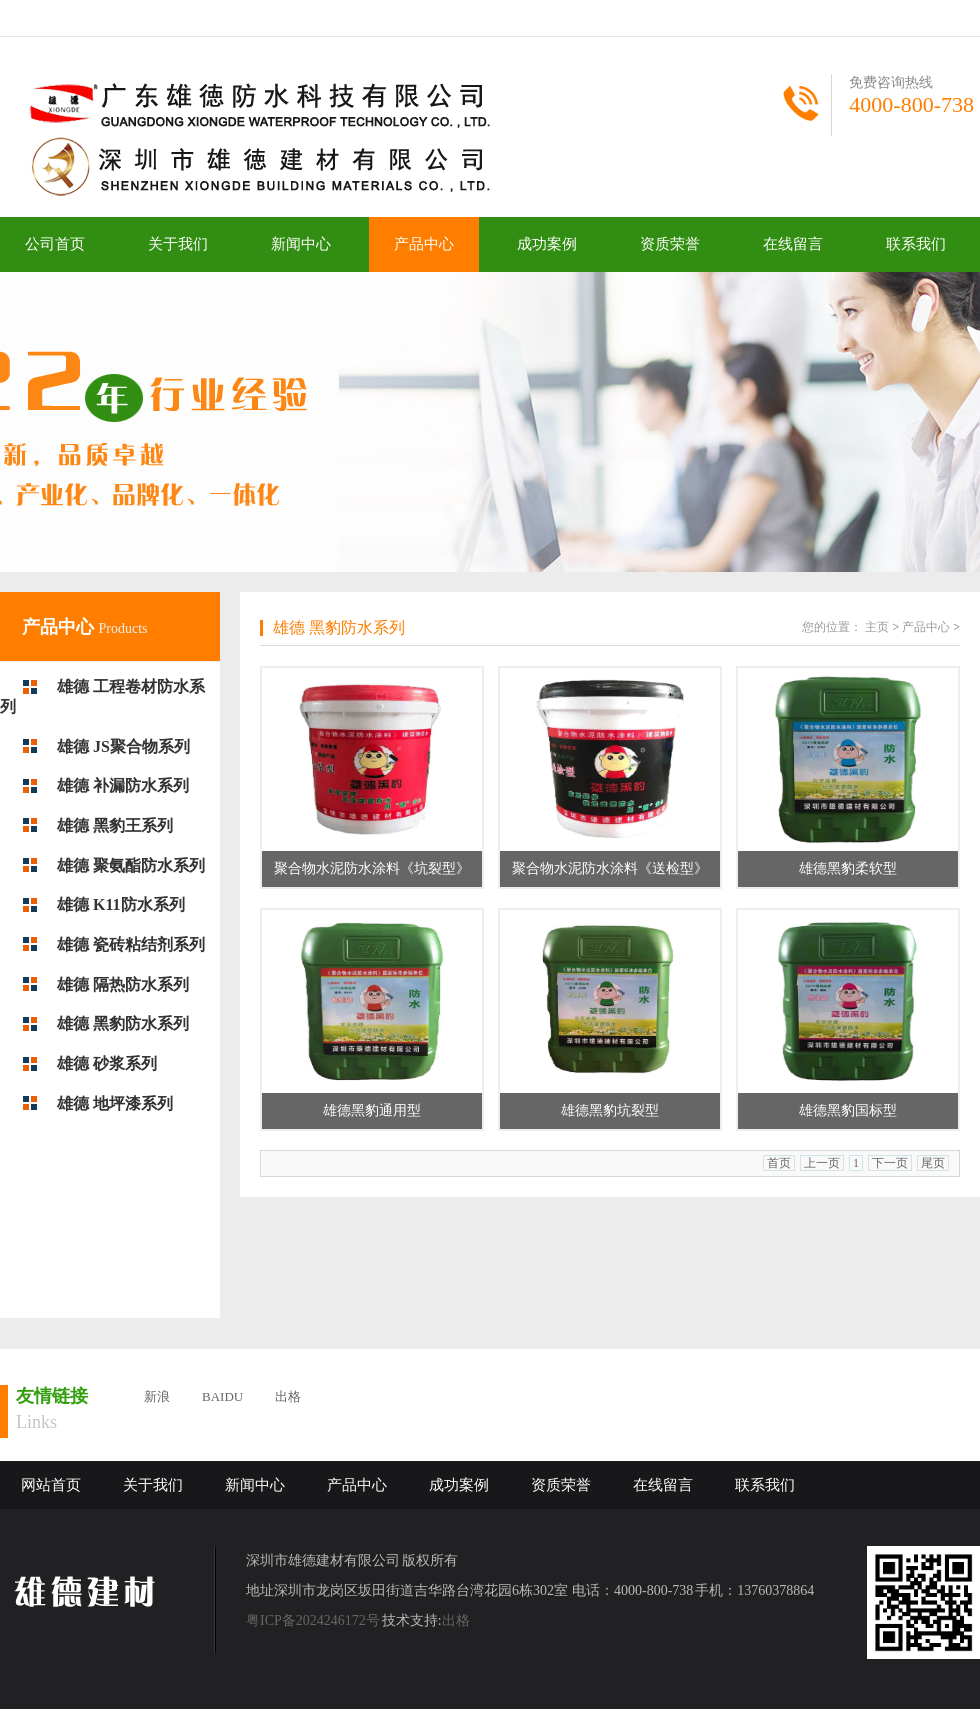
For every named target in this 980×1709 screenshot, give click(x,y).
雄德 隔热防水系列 (123, 984)
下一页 (890, 1163)
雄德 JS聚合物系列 (123, 746)
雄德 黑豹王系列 (115, 825)
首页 (779, 1163)
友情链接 (52, 1396)
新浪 (157, 1396)
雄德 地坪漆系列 (115, 1103)
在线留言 (793, 244)
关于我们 (178, 244)
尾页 (933, 1163)
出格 (288, 1396)
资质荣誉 (670, 244)
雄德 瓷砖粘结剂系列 (131, 944)
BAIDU (222, 1396)
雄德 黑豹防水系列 (123, 1023)
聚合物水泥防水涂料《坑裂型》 (372, 868)
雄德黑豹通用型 (372, 1110)
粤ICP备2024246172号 (313, 1620)
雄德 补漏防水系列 (123, 785)
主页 (877, 627)
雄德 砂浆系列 (107, 1063)
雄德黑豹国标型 (848, 1110)
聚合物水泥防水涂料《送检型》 (610, 868)
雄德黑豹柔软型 (848, 868)
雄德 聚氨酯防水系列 (131, 865)
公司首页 (55, 244)
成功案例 (547, 244)
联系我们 (916, 244)
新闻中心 (301, 244)
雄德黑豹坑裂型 (610, 1110)
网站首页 (51, 1485)
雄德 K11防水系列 (121, 904)
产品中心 (424, 244)
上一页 (822, 1163)
